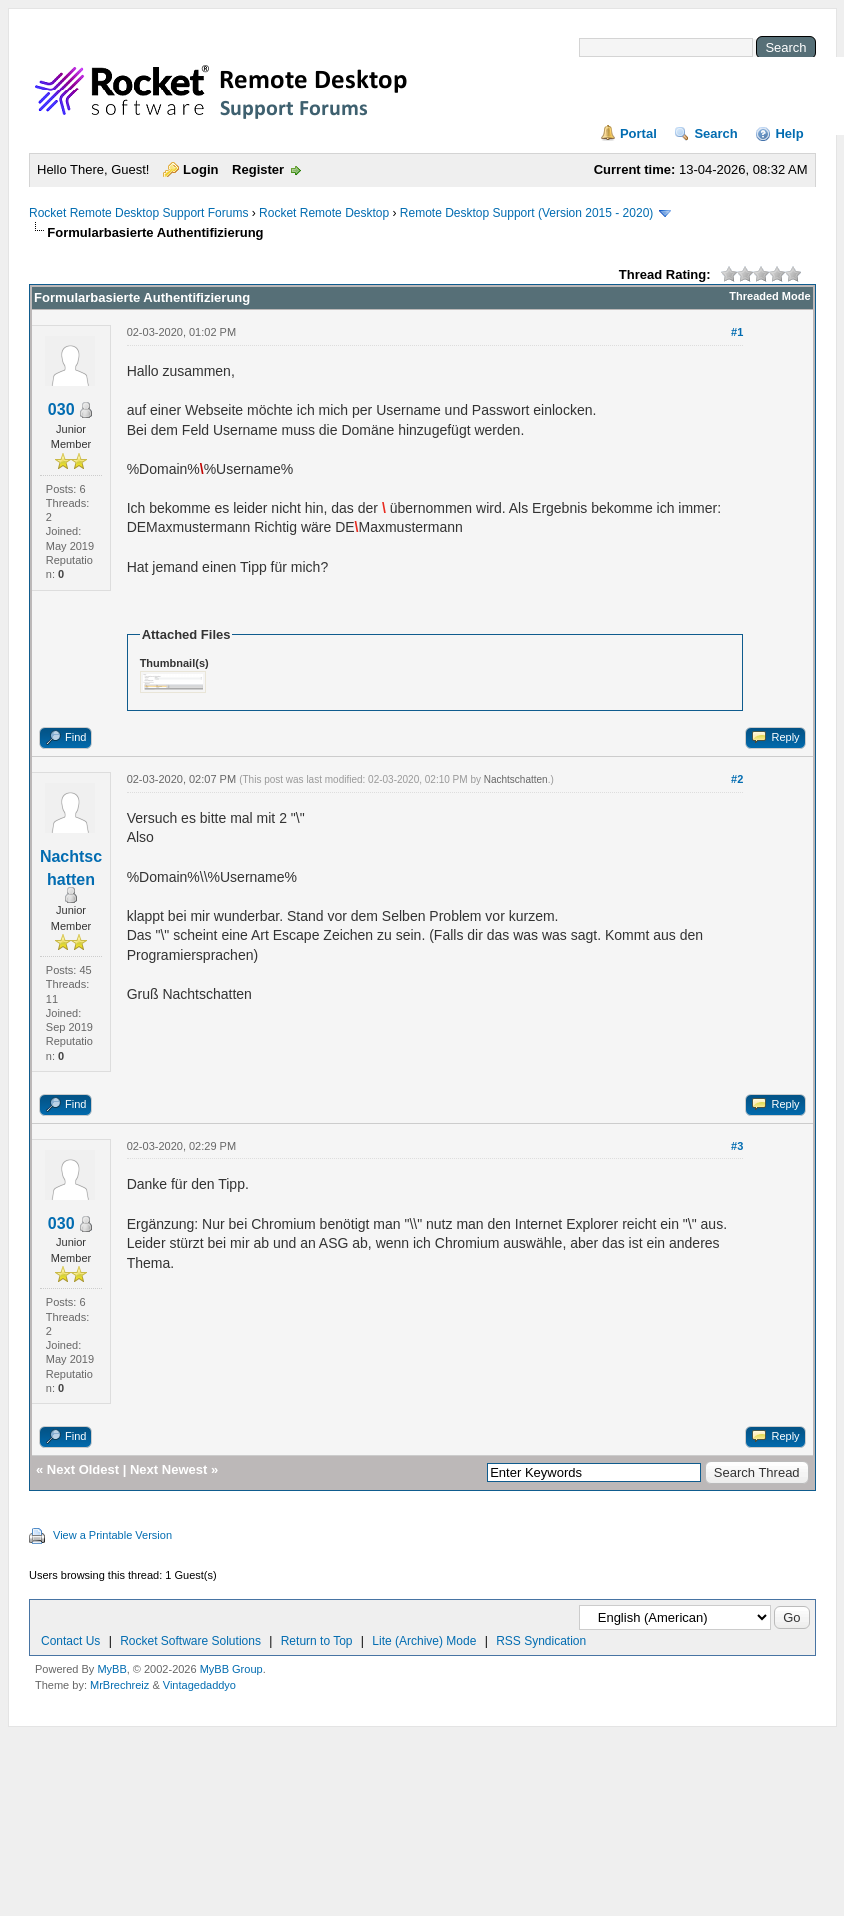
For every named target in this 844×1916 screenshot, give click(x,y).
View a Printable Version (112, 1535)
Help (789, 133)
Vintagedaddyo (199, 1685)
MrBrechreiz (119, 1685)
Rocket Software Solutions (190, 1641)
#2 (737, 779)
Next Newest (168, 1469)
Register (258, 169)
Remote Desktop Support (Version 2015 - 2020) (526, 213)
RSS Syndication (541, 1641)
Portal (638, 133)
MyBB (111, 1669)
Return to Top (317, 1641)
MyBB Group (231, 1669)
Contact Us (70, 1641)
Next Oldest (83, 1469)
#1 (737, 332)
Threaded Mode (769, 296)
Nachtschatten (516, 779)
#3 (737, 1146)
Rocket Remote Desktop (324, 213)
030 (61, 409)
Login (200, 169)
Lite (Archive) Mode (424, 1641)
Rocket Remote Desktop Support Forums (138, 213)
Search (715, 133)
